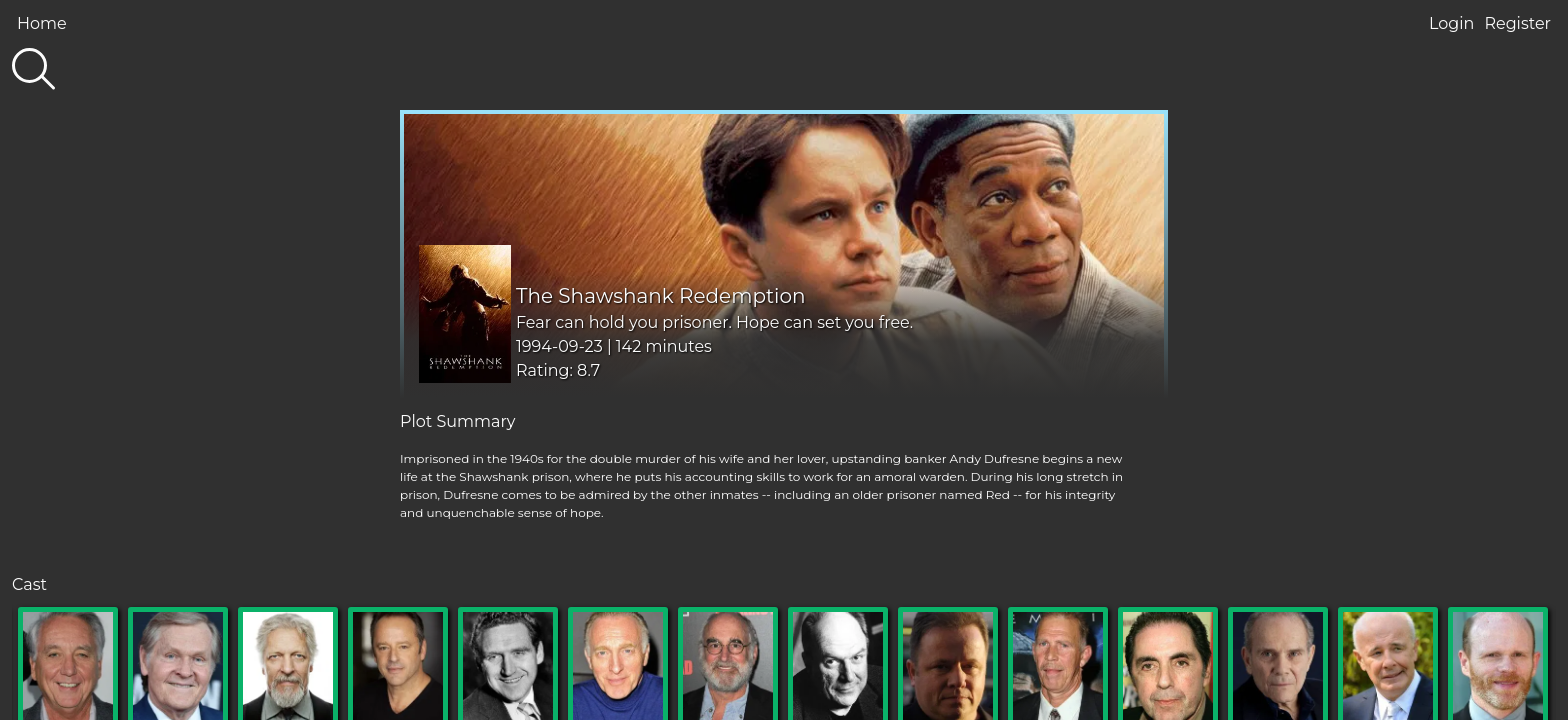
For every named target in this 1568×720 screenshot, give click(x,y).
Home (42, 23)
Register (1517, 23)
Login (1451, 23)
